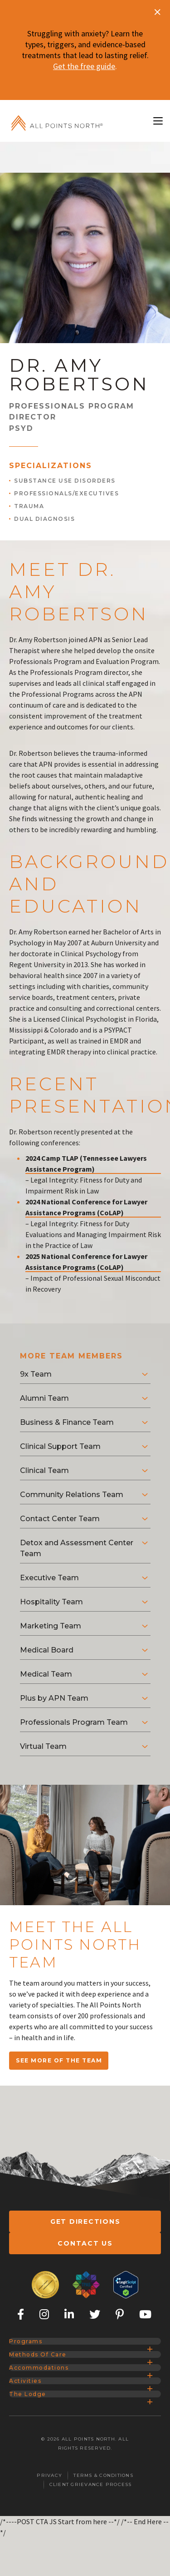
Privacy (49, 2555)
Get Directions (85, 2211)
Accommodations (48, 2412)
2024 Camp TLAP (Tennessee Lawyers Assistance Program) (86, 1153)
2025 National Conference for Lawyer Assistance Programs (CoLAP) (86, 1251)
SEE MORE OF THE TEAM (59, 2049)
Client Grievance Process (90, 2564)
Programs (33, 2357)
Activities (32, 2439)
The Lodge (34, 2466)
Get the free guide (84, 66)
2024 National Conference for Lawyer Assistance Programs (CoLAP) (86, 1196)
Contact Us (85, 2241)
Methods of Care (46, 2385)
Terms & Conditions (103, 2555)
